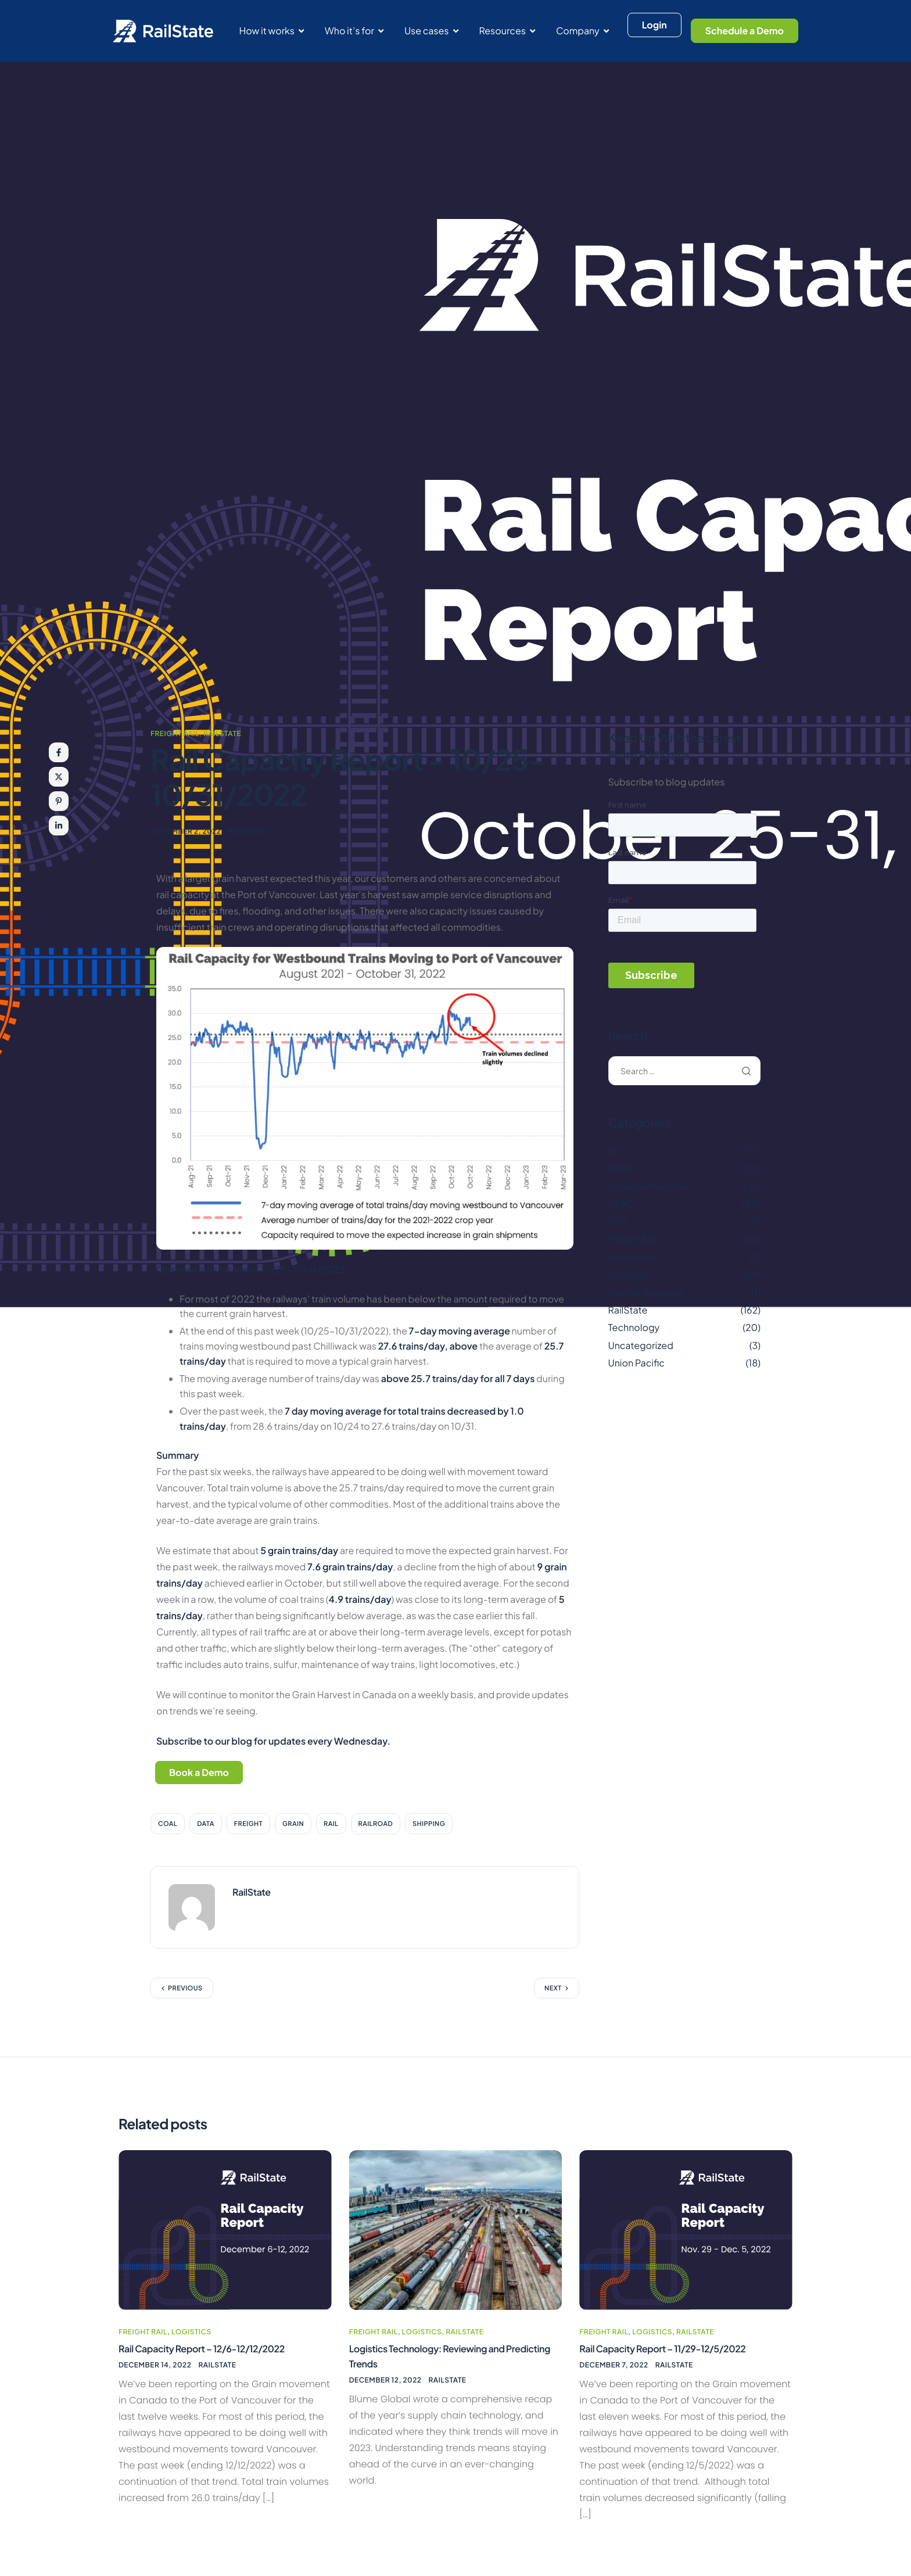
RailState (222, 733)
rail (331, 1826)
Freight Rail (174, 733)
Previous (185, 1990)
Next (552, 1990)
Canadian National (648, 1186)
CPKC (621, 1204)
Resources (507, 30)
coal (167, 1826)
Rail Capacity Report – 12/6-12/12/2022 (212, 2349)
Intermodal (632, 1257)
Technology (634, 1327)
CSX (617, 1221)
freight (248, 1826)
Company (582, 30)
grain (293, 1826)
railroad (375, 1826)
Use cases (431, 30)
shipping (429, 1826)
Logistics (628, 1274)
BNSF (620, 1169)
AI (612, 1151)
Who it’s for (354, 30)
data (205, 1826)
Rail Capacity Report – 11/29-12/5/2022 (672, 2349)
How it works (271, 30)
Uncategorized (640, 1345)
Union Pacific (636, 1363)
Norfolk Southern (645, 1292)
